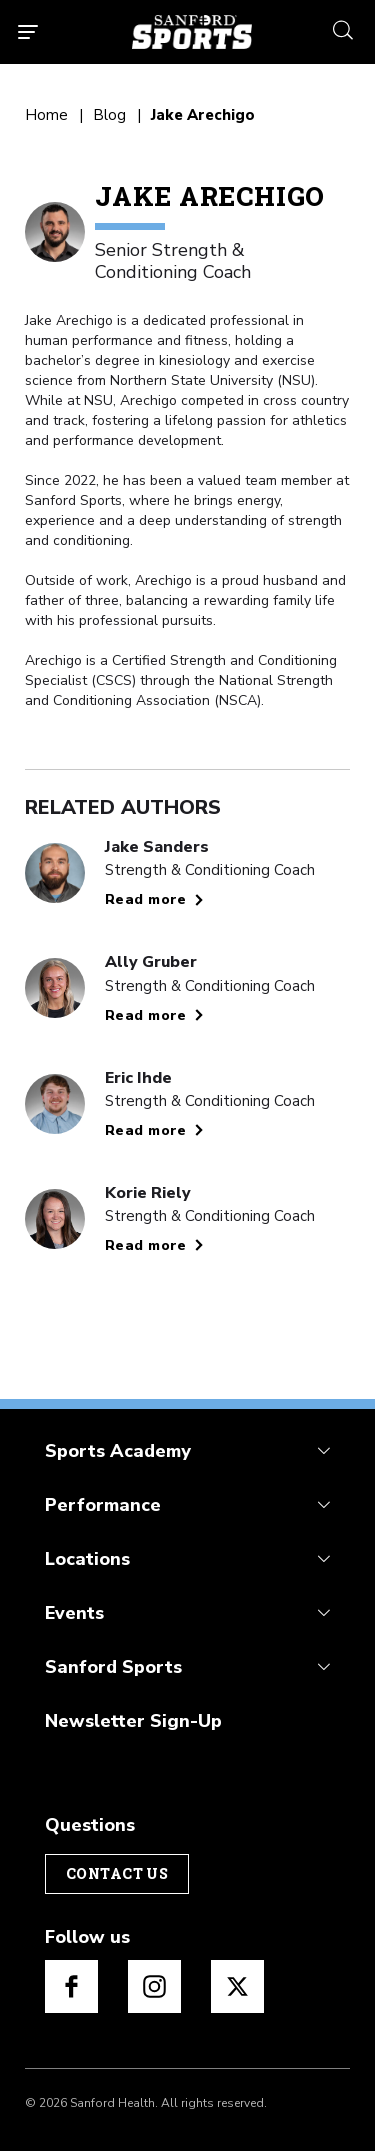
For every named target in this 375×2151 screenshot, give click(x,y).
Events (74, 1613)
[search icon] (343, 27)
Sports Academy (118, 1451)
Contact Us (117, 1873)
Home (46, 115)
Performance (103, 1505)
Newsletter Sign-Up (133, 1721)
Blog (109, 115)
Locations (87, 1559)
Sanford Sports (113, 1667)
